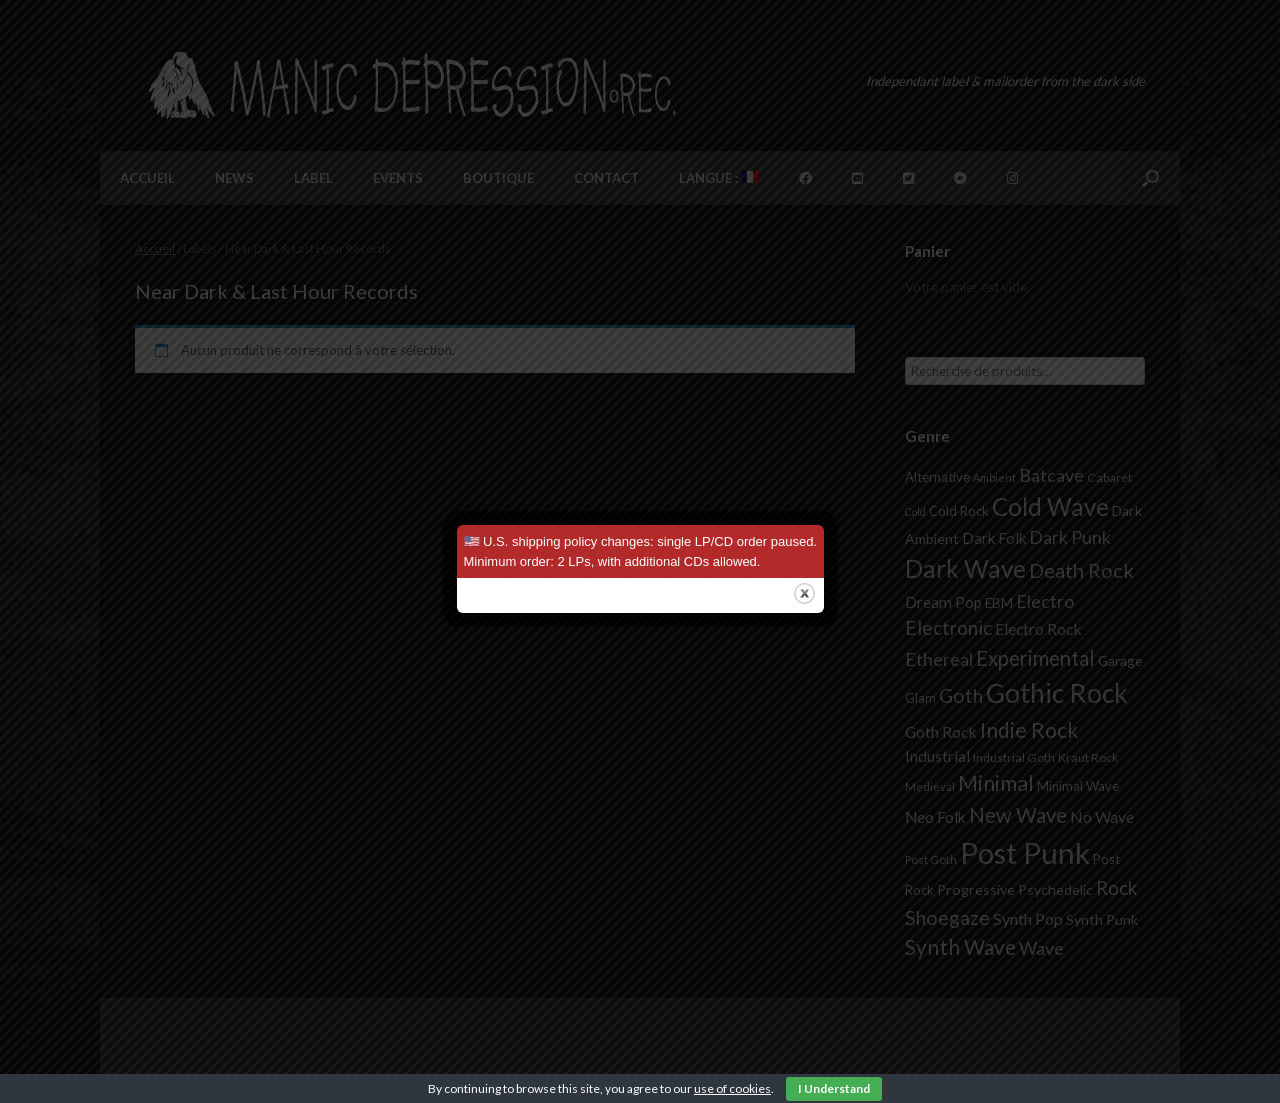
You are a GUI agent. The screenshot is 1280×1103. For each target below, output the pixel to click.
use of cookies (732, 1088)
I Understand (834, 1088)
